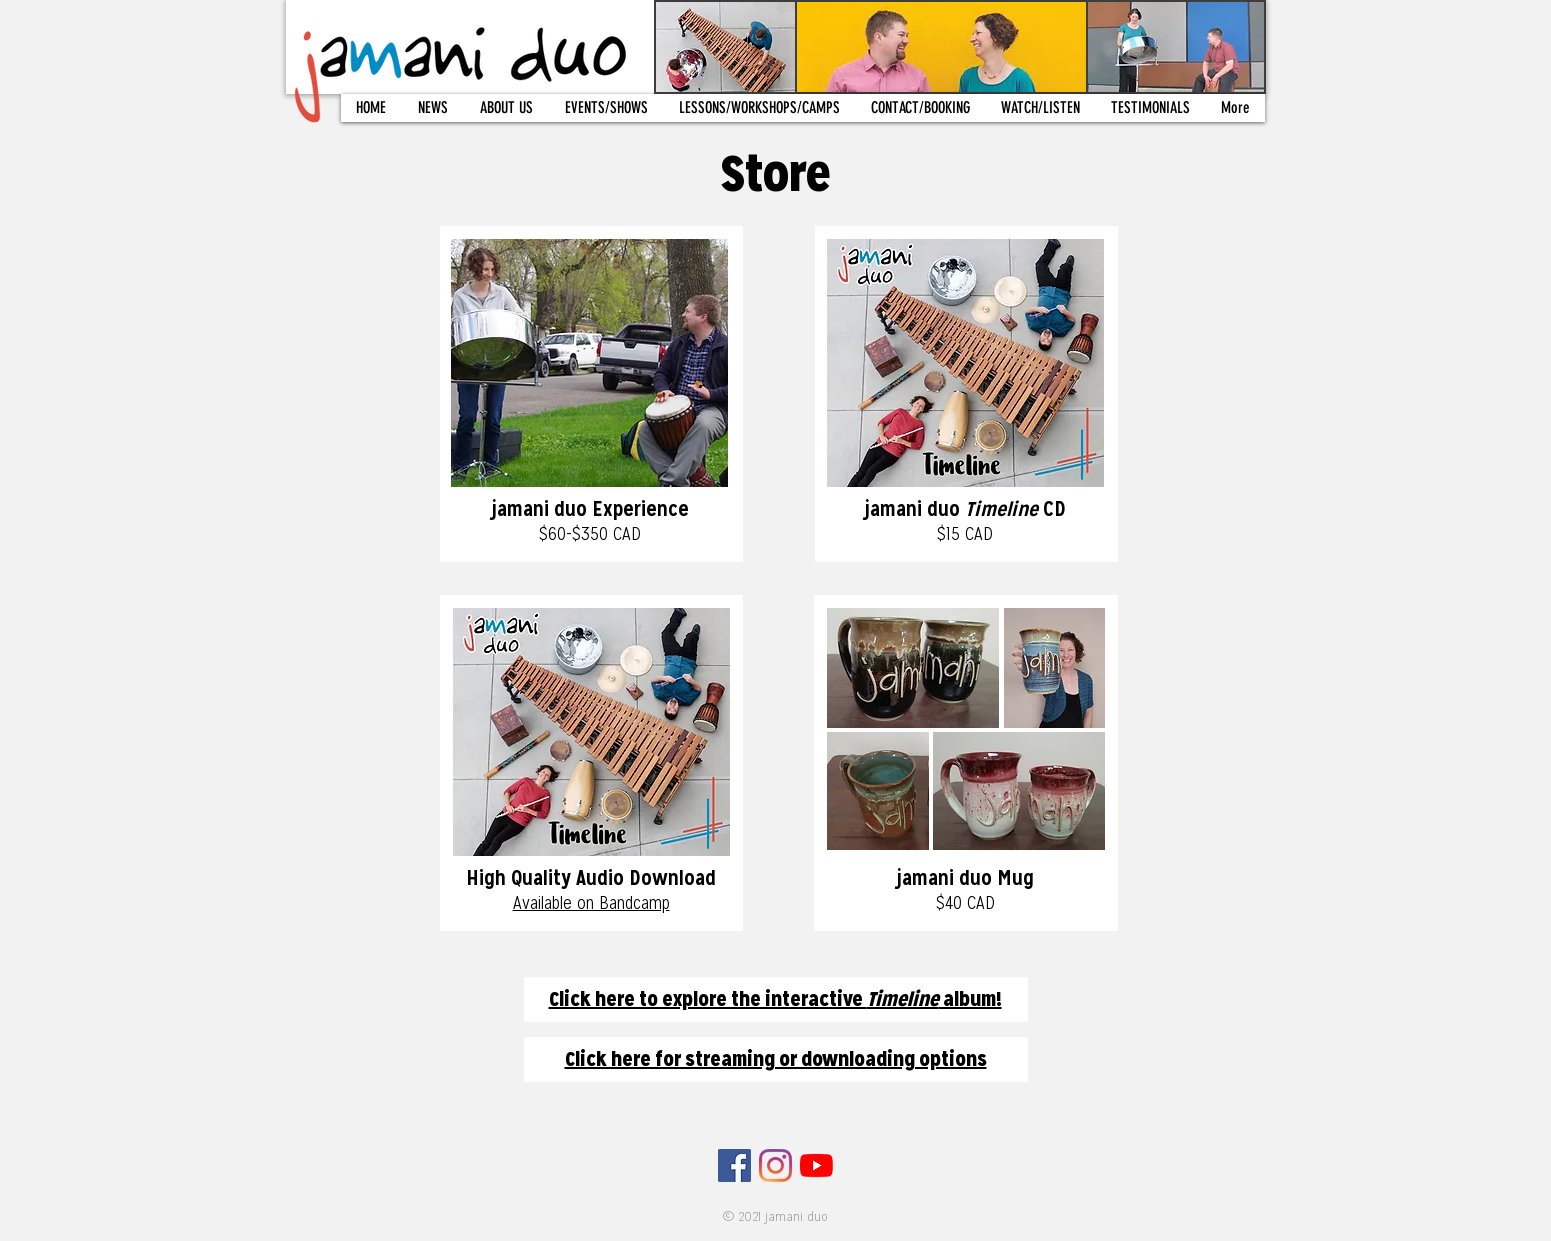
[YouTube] (816, 1165)
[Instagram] (775, 1165)
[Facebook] (734, 1165)
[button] (506, 108)
